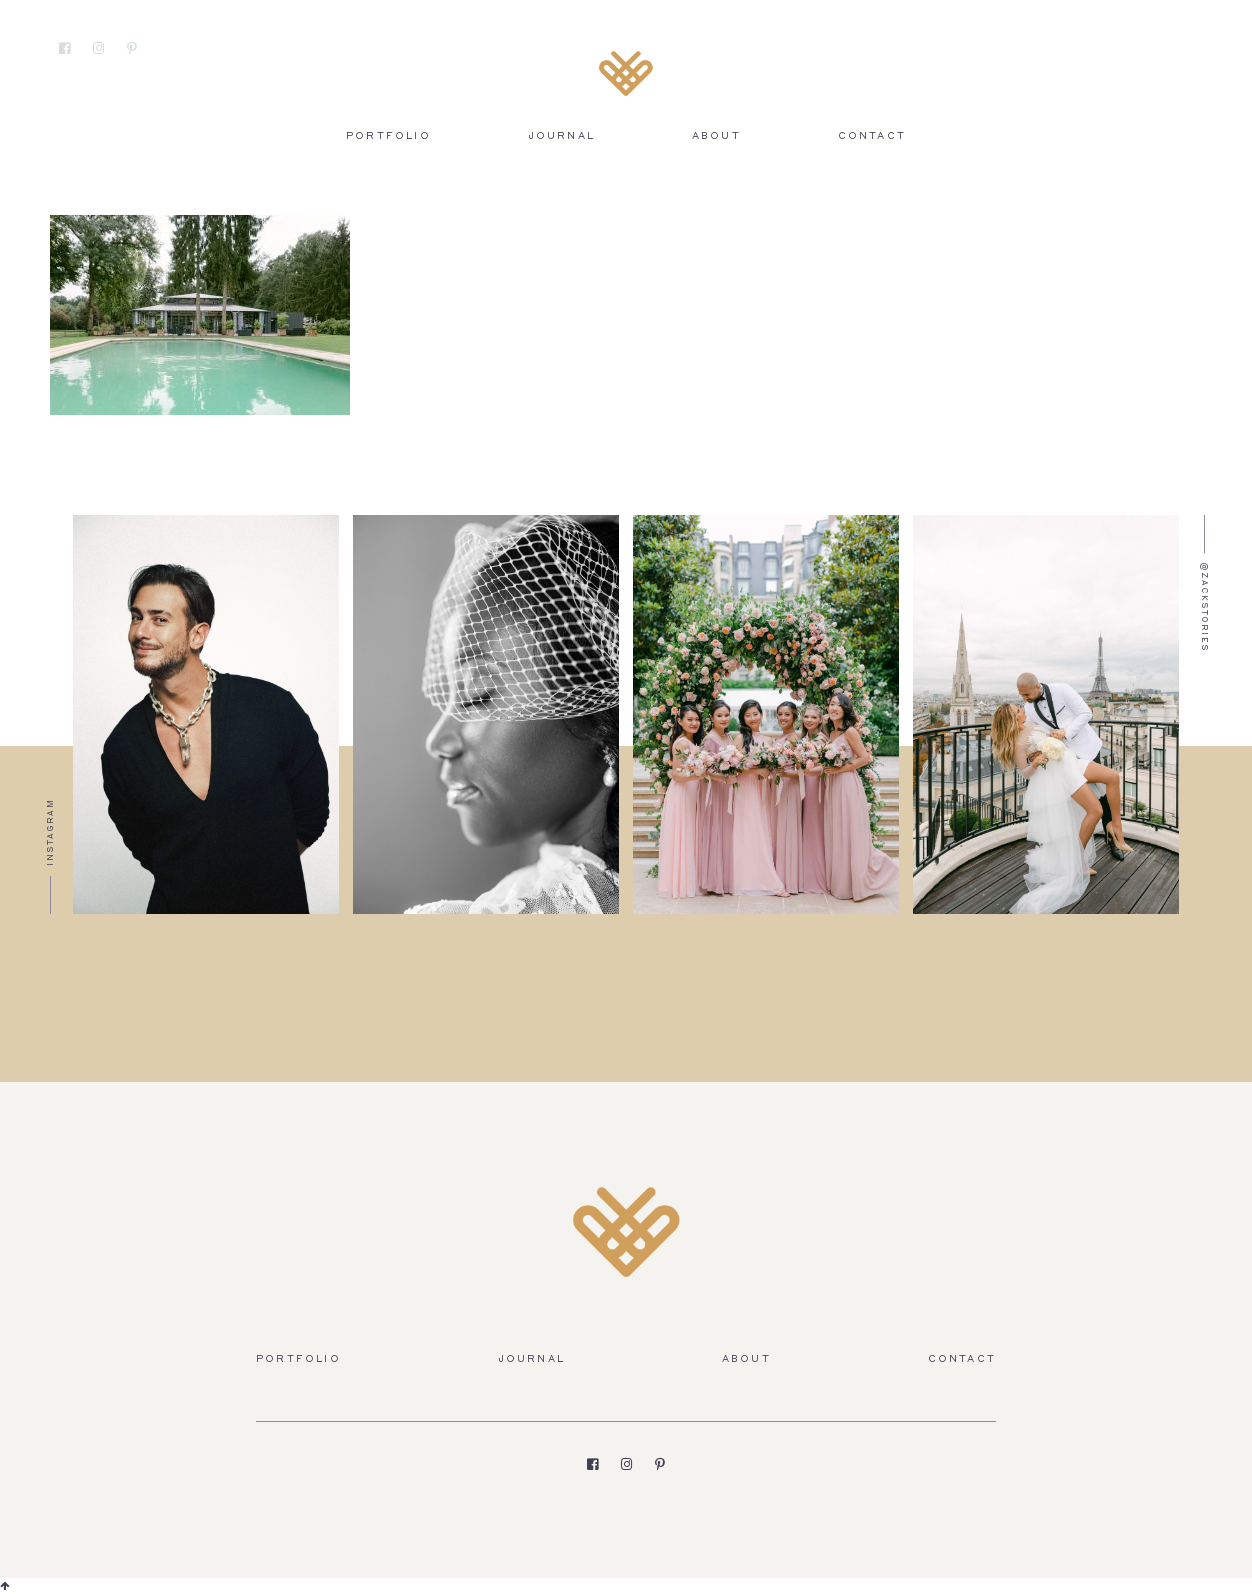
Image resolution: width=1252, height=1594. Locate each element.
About (716, 136)
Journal (561, 136)
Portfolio (388, 136)
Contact (872, 136)
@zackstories (1203, 607)
